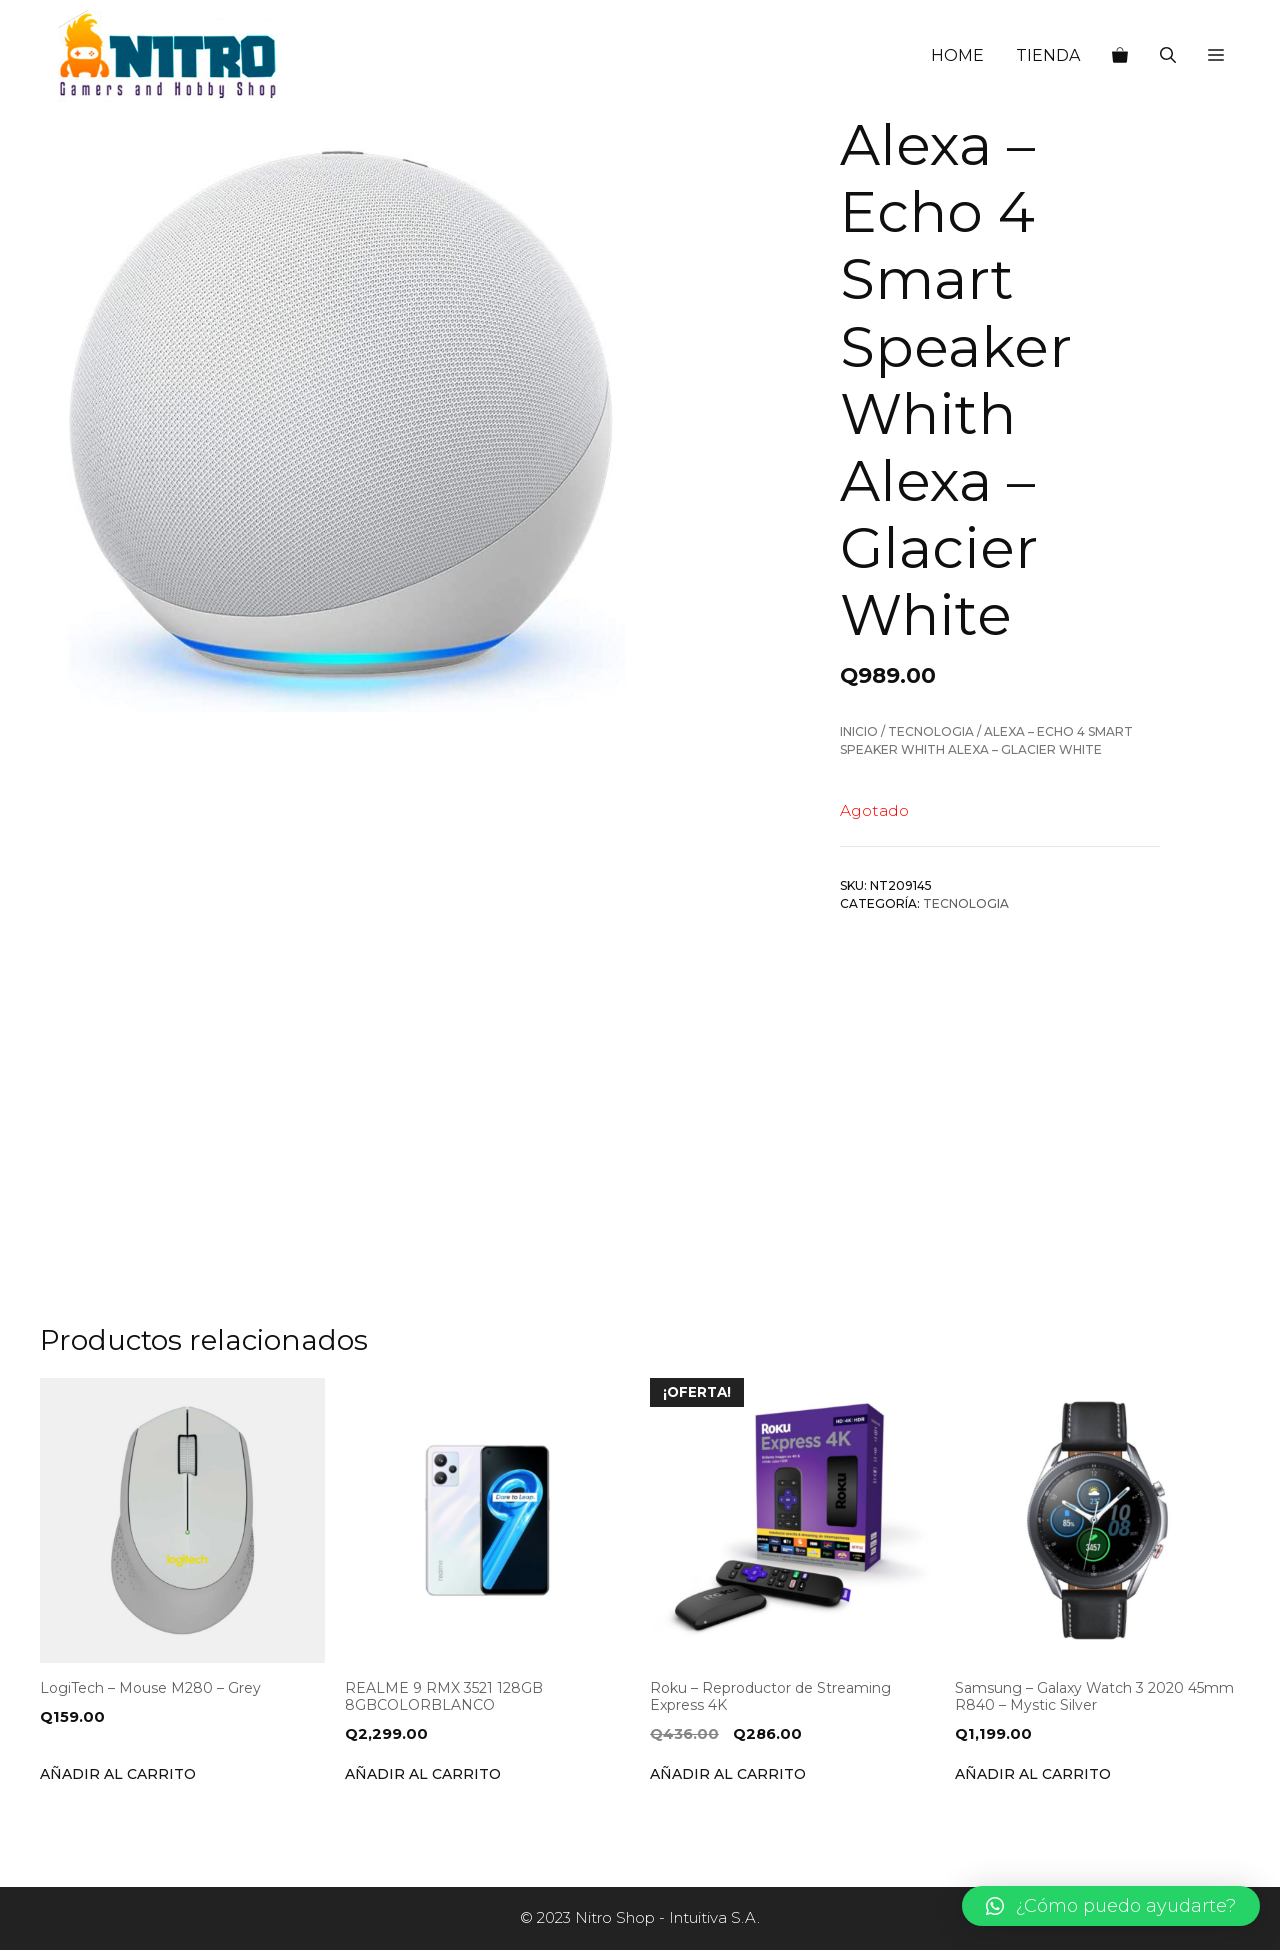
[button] (1216, 56)
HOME (957, 55)
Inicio (859, 731)
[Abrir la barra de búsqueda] (1168, 56)
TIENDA (1048, 55)
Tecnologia (931, 731)
